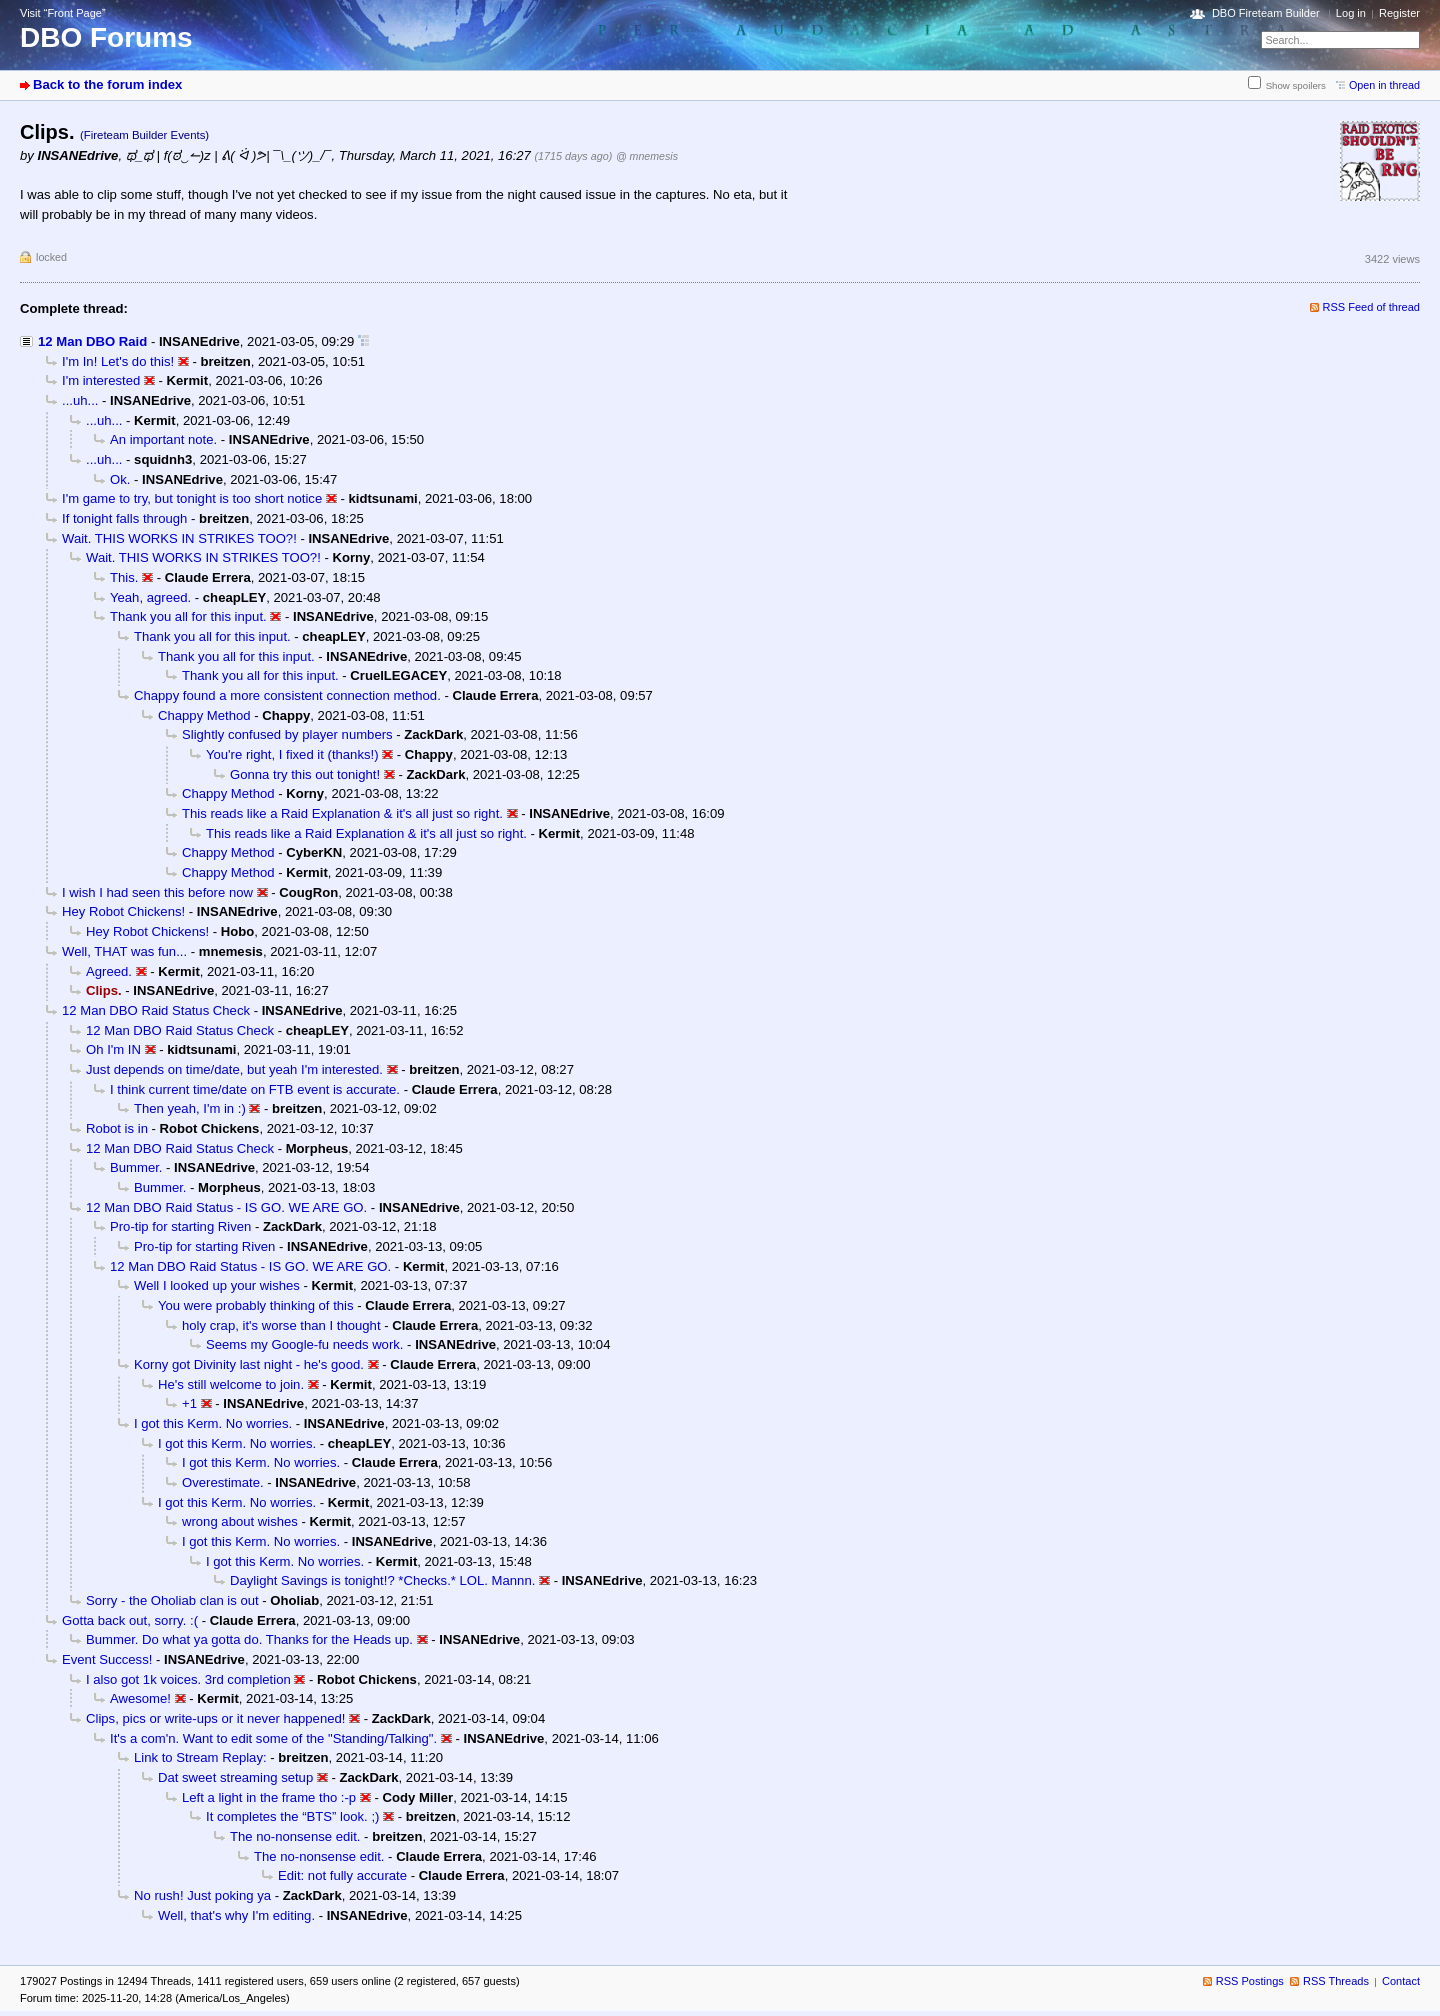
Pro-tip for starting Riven (180, 1226)
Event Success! (107, 1659)
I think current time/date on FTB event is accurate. (255, 1089)
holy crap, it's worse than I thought (281, 1325)
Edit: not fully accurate (342, 1875)
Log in (1351, 13)
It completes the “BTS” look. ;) (292, 1816)
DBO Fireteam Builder (1266, 13)
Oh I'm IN (113, 1049)
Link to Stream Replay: (200, 1757)
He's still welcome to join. (231, 1384)
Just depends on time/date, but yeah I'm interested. (234, 1069)
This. (124, 577)
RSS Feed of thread (1372, 307)
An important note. (163, 439)
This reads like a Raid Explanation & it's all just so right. (342, 813)
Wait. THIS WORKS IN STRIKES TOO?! (179, 538)
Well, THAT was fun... (124, 951)
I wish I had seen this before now (157, 892)
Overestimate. (223, 1482)
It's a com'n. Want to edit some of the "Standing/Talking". (273, 1738)
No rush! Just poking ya (202, 1895)
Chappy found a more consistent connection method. (287, 695)
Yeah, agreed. (150, 597)
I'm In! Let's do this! (118, 361)
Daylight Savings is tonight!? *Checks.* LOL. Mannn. (382, 1580)
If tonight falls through (124, 518)
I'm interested (101, 380)
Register (1399, 13)
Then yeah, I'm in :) (190, 1108)
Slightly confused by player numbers (287, 734)
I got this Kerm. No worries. (213, 1423)
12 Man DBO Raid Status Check (156, 1010)
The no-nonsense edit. (295, 1836)
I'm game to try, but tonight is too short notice (192, 498)
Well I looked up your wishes (217, 1285)
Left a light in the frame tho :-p (269, 1797)
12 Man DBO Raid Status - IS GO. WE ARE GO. (226, 1207)
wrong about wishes (240, 1521)
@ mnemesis (647, 156)
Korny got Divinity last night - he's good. (249, 1364)
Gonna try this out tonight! (305, 774)
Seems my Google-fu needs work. (304, 1344)
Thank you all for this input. (188, 616)
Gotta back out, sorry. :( (130, 1620)
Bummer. (136, 1167)
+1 (189, 1403)
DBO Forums (106, 37)
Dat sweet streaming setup (235, 1777)
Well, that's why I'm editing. (236, 1915)
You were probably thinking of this (256, 1305)
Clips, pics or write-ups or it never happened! (215, 1718)
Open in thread (1384, 85)
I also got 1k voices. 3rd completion (188, 1679)
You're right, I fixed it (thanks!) (292, 754)
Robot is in (117, 1128)
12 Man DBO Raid (92, 341)
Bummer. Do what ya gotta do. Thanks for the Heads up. (249, 1639)
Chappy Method (204, 715)
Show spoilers (1296, 85)
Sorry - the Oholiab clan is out (172, 1600)
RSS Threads (1336, 1981)
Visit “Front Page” (63, 13)
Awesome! (140, 1698)
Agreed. (109, 971)
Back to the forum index (107, 84)
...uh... (80, 400)
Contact (1401, 1981)
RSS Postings (1250, 1981)
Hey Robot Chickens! (123, 911)
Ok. (120, 479)
